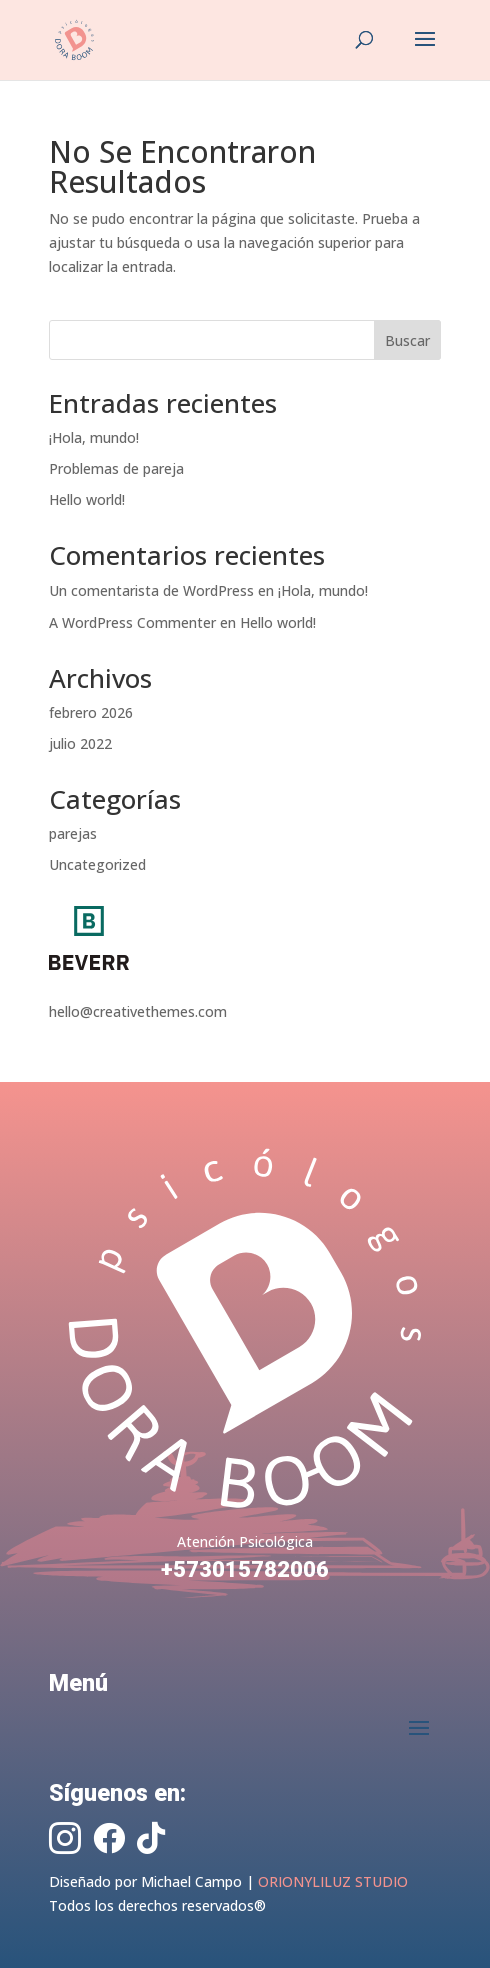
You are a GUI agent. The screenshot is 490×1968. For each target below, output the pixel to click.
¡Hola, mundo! (94, 437)
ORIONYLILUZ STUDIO (333, 1881)
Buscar (407, 340)
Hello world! (87, 499)
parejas (73, 833)
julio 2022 (80, 743)
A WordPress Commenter (132, 622)
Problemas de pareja (116, 468)
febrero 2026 (91, 712)
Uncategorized (97, 864)
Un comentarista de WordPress (151, 590)
